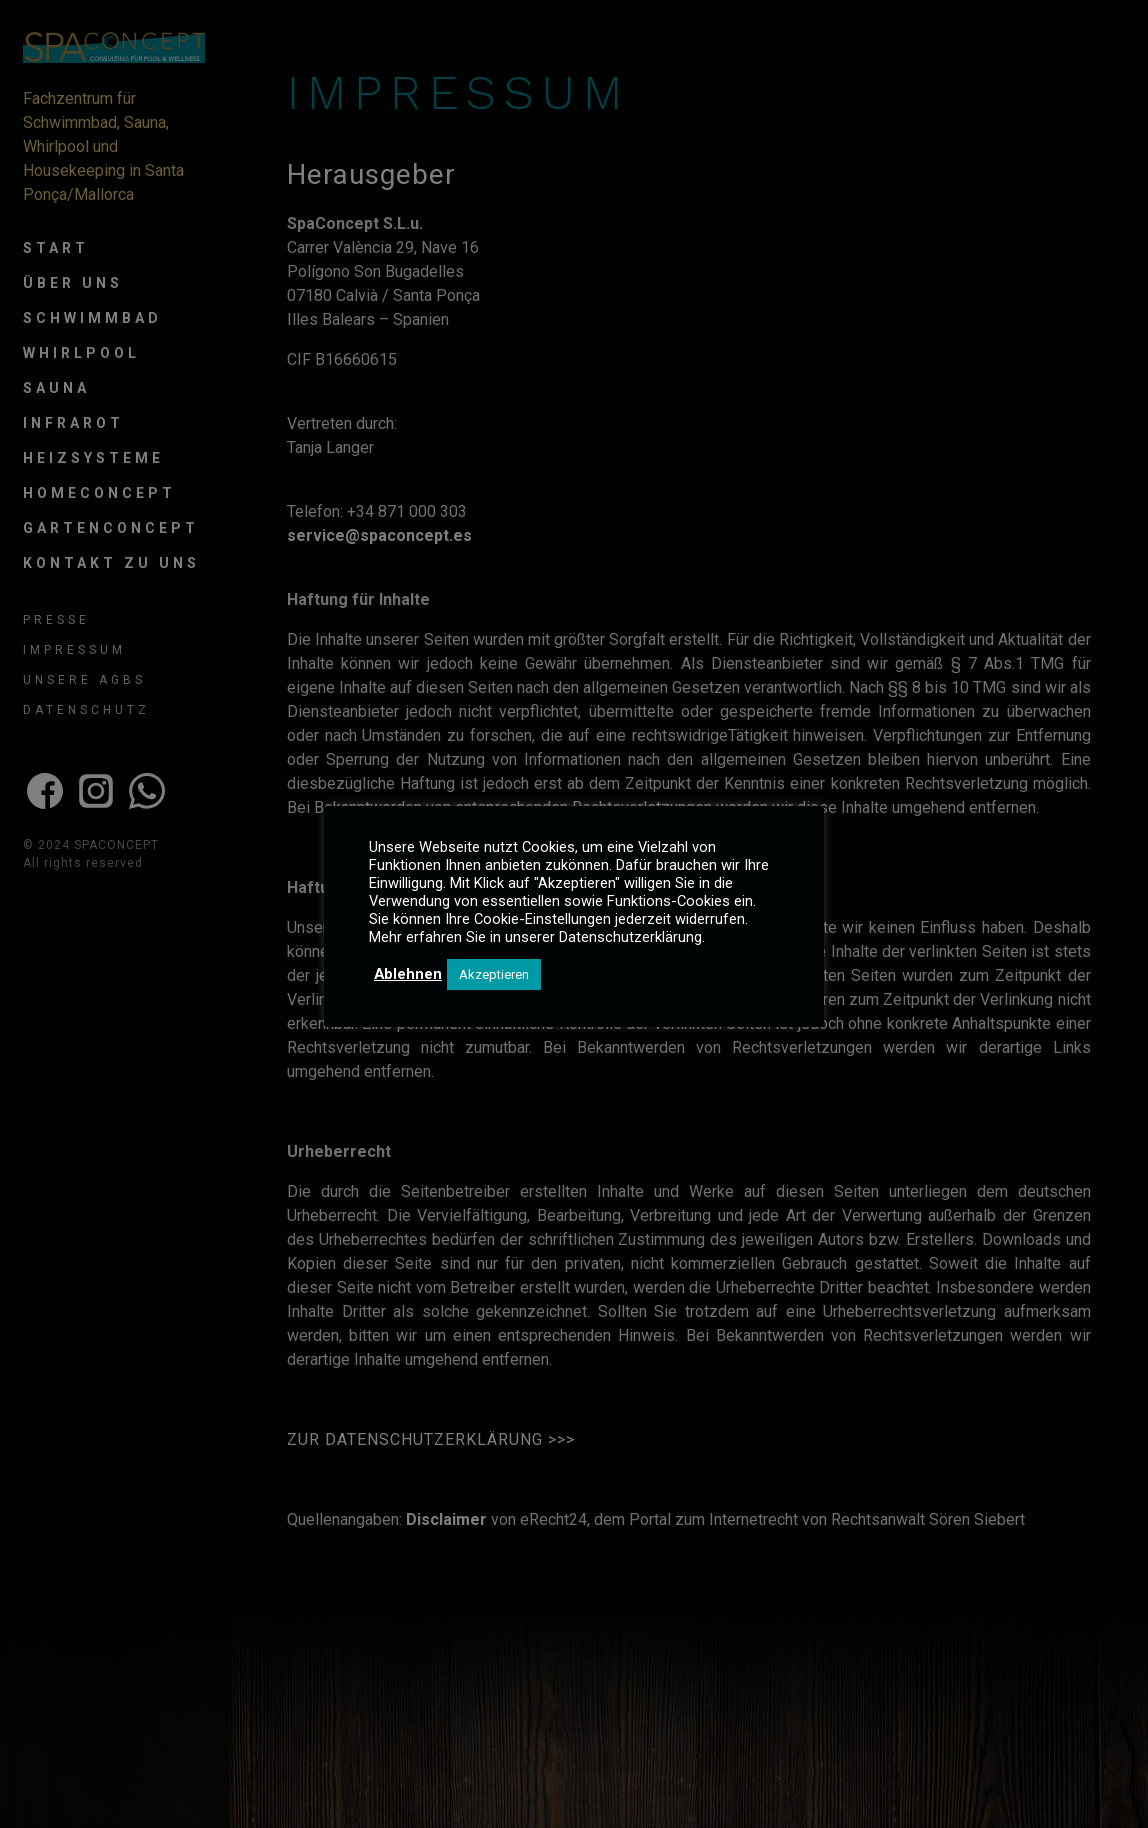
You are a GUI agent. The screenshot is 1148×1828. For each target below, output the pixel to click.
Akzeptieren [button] (494, 974)
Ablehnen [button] (408, 974)
